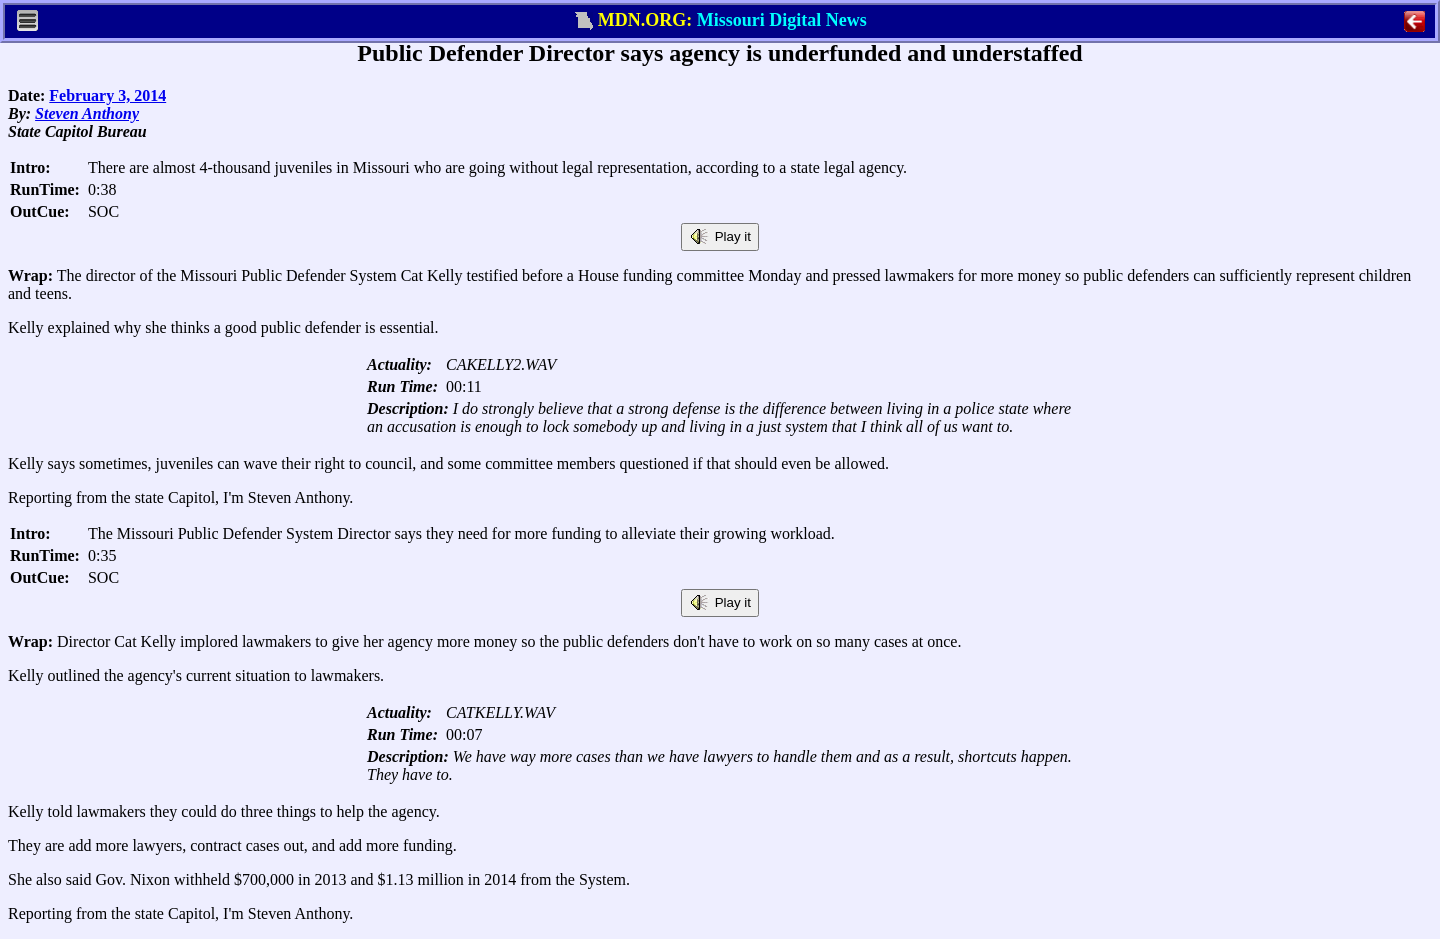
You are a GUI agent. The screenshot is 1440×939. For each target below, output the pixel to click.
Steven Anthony (87, 113)
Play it (720, 237)
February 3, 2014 (107, 95)
